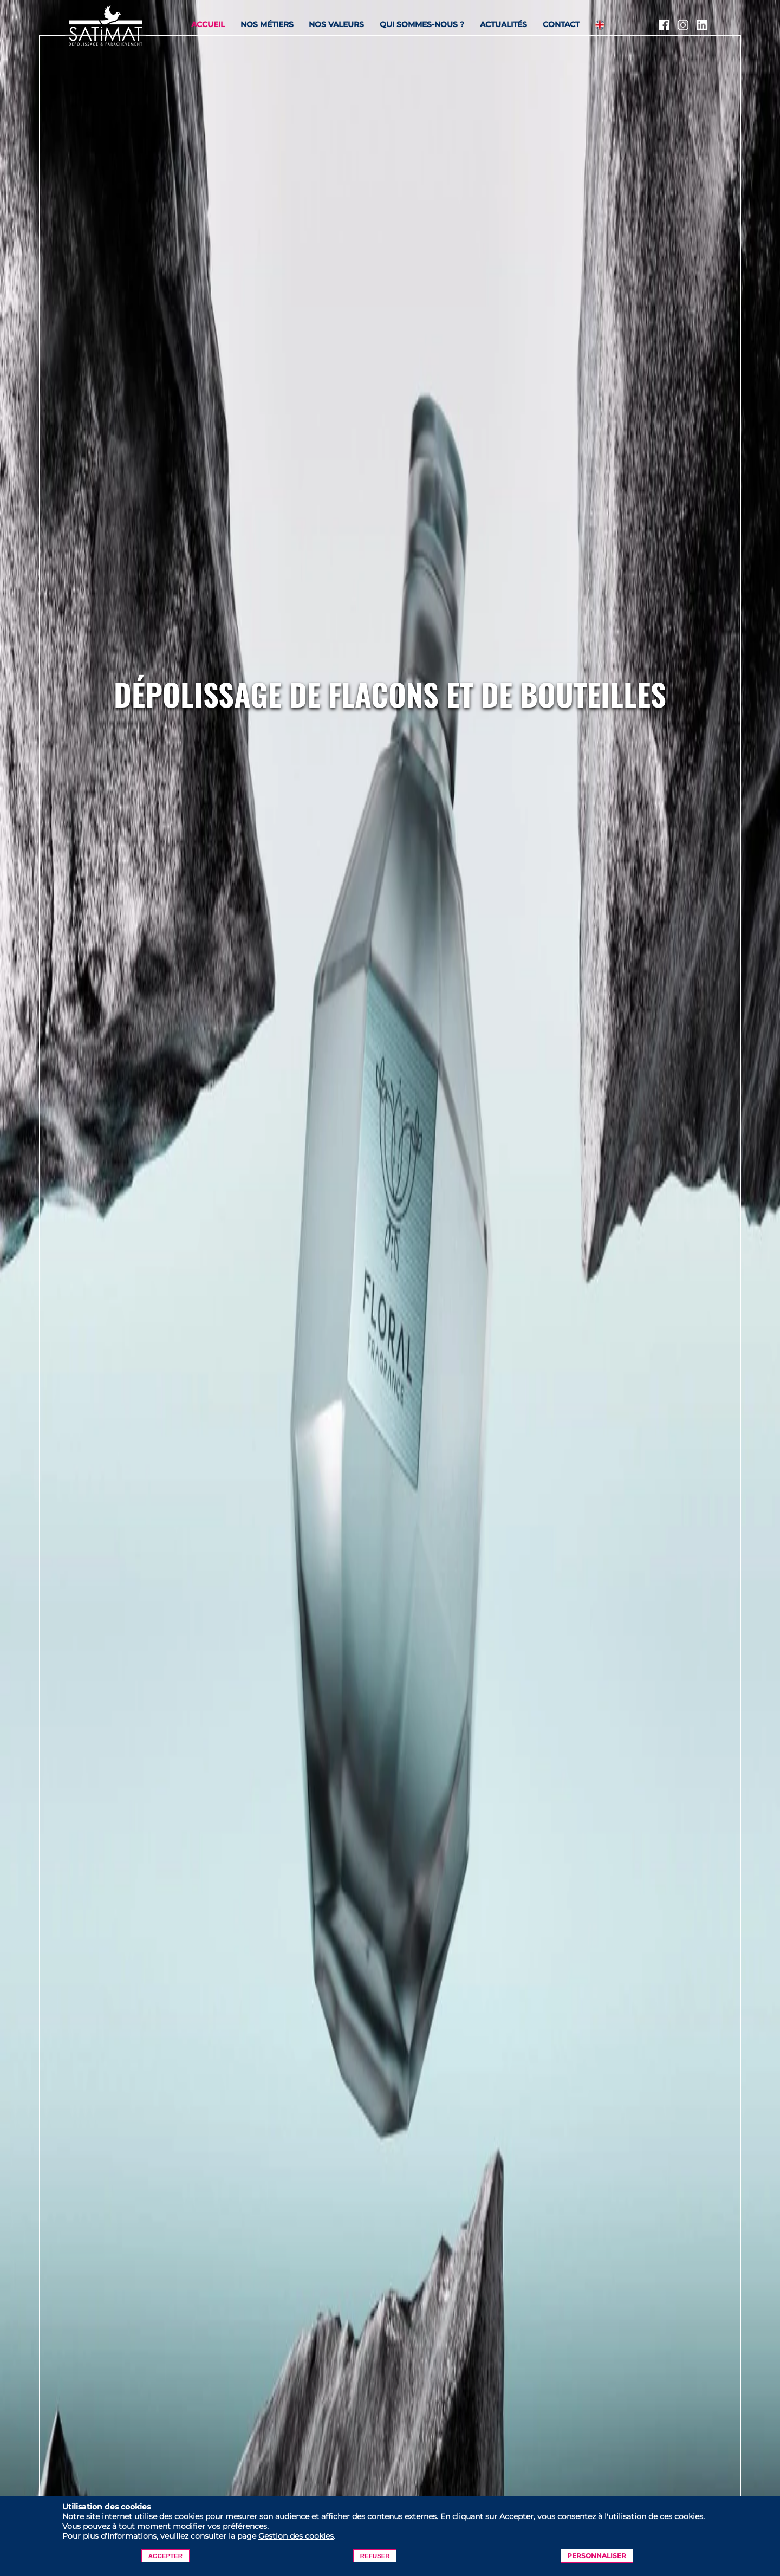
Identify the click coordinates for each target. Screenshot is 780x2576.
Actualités (503, 24)
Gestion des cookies (296, 2536)
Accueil (208, 24)
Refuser (375, 2556)
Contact (561, 24)
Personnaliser (596, 2556)
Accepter (165, 2556)
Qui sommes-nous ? (422, 24)
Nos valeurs (336, 24)
